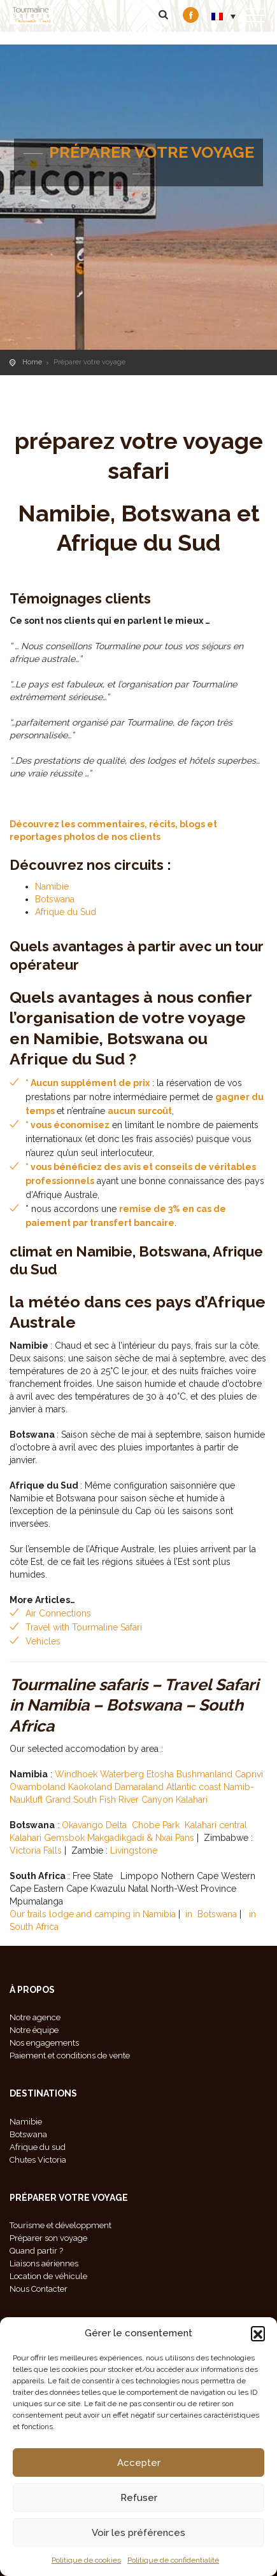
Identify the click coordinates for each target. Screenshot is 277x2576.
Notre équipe (34, 2030)
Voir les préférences (138, 2532)
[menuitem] (223, 16)
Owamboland (38, 1787)
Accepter (138, 2463)
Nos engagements (44, 2043)
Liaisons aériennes (44, 2263)
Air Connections (58, 1613)
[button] (258, 2333)
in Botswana (211, 1914)
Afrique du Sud (65, 912)
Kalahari (192, 1799)
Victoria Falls (36, 1850)
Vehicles (42, 1641)
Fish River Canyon (136, 1799)
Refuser (138, 2498)
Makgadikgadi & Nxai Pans (140, 1838)
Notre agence (35, 2017)
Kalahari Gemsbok (47, 1838)
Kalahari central (216, 1825)
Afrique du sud (38, 2147)
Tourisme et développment (60, 2225)
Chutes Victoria (38, 2160)
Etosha (160, 1774)
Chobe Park (156, 1825)
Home (32, 362)
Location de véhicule (48, 2276)
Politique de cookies (86, 2560)
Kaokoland (90, 1787)
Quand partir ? (36, 2251)
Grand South (71, 1799)
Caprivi (249, 1774)
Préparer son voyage (48, 2238)
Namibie (52, 886)
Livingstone (133, 1850)
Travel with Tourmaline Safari (83, 1627)
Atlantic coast (193, 1787)
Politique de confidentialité (173, 2560)
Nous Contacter (38, 2289)
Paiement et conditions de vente (70, 2055)
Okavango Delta (94, 1825)
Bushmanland (204, 1774)
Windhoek (76, 1774)
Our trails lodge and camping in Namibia (93, 1914)
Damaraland (139, 1787)
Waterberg (123, 1774)
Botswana (55, 899)
